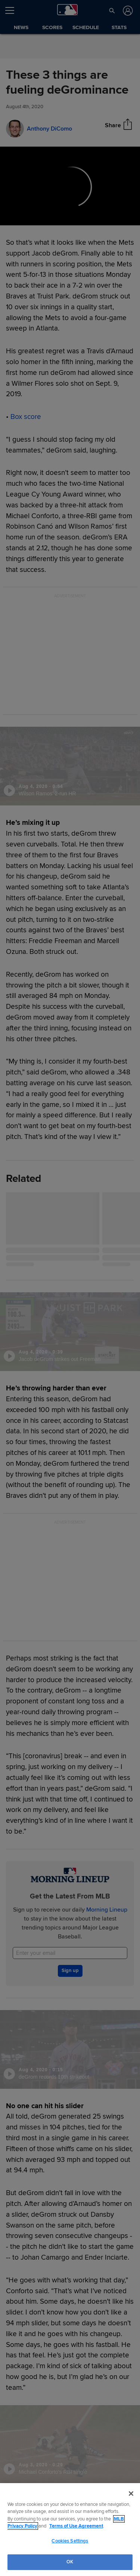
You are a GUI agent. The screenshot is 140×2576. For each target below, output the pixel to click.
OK (69, 2562)
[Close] (131, 2493)
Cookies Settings (70, 2541)
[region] (70, 2529)
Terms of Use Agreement (76, 2526)
